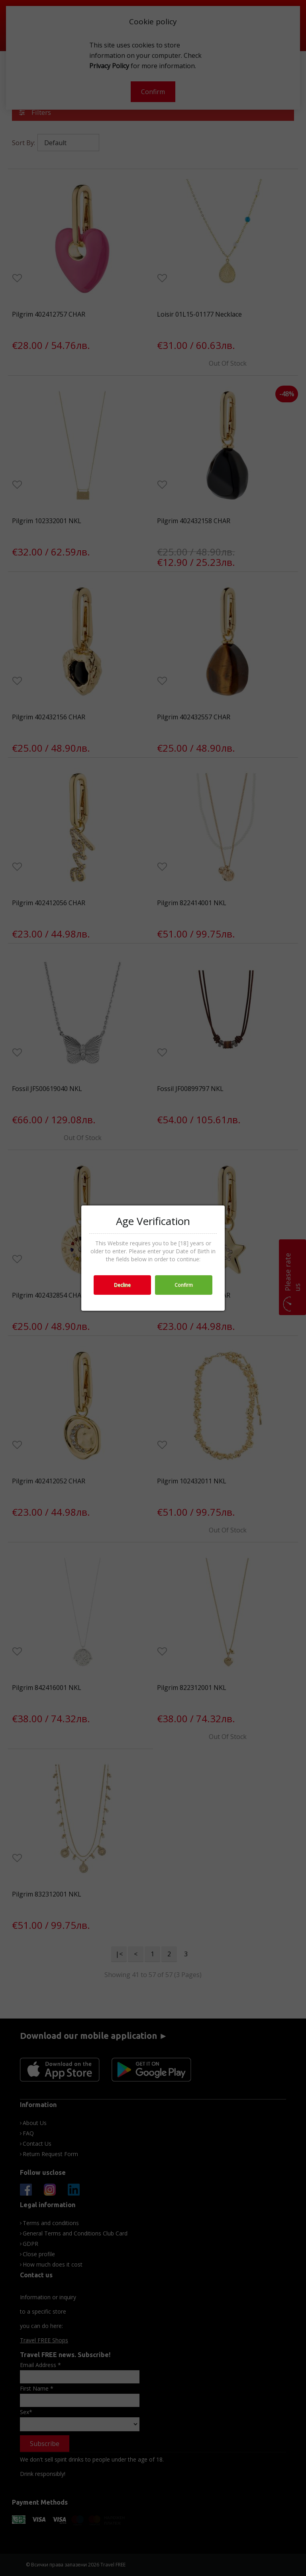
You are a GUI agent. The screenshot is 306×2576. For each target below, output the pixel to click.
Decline (122, 1285)
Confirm (184, 1285)
